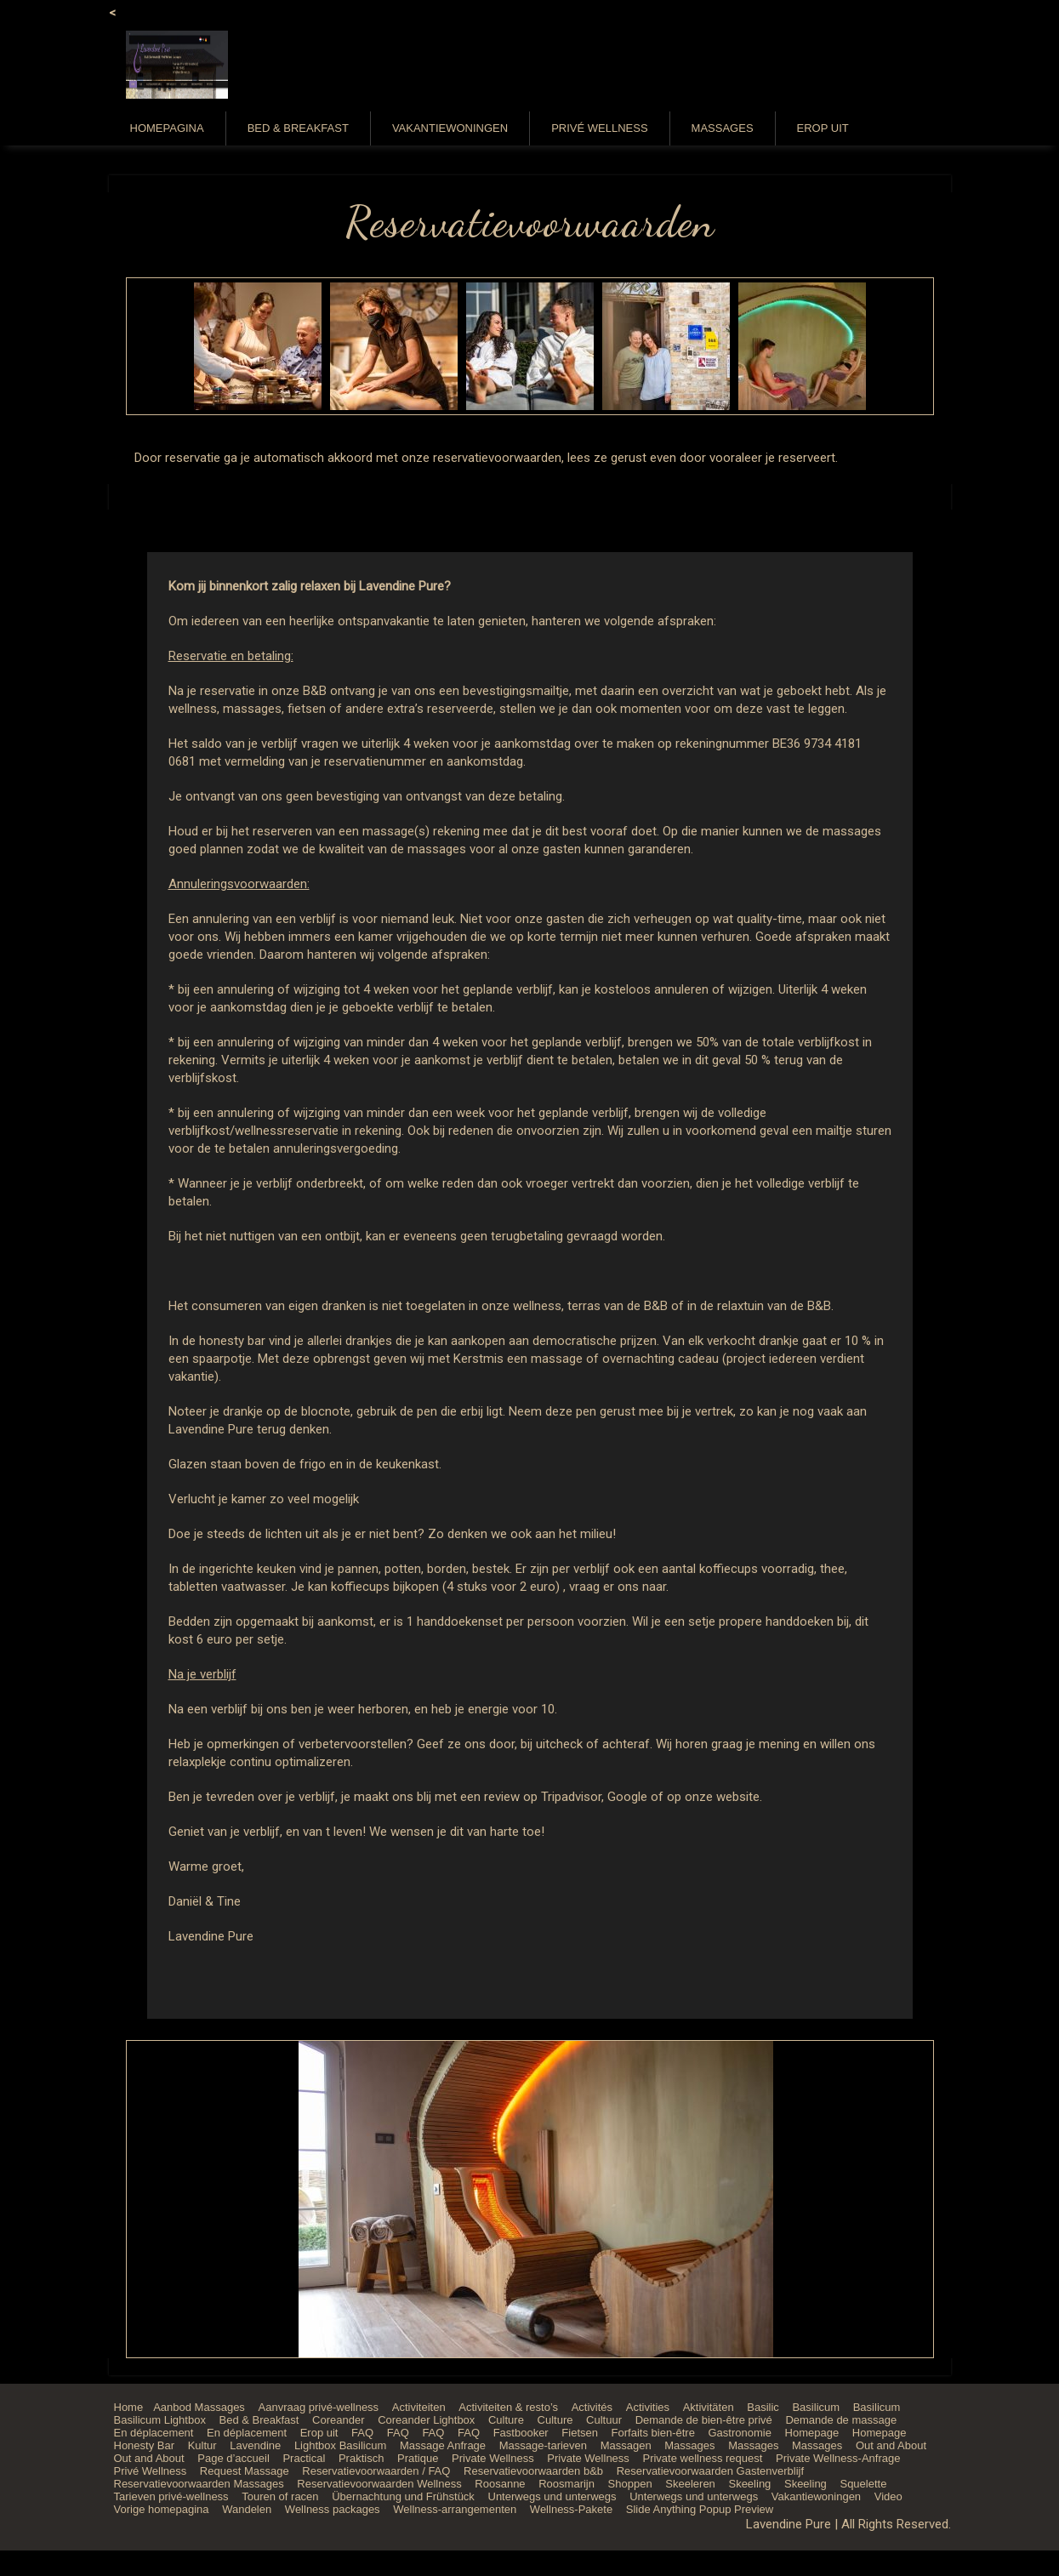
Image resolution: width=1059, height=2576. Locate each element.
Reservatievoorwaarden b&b (533, 2471)
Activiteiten (419, 2407)
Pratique (417, 2458)
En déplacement (154, 2432)
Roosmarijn (566, 2483)
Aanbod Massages (199, 2407)
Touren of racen (280, 2496)
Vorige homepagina (161, 2509)
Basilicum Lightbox (160, 2420)
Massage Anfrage (443, 2445)
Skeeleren (690, 2483)
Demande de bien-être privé (703, 2420)
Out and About (891, 2445)
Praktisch (361, 2458)
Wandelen (246, 2509)
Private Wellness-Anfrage (838, 2458)
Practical (303, 2458)
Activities (647, 2407)
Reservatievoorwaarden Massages (199, 2483)
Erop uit (823, 128)
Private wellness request (702, 2458)
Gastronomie (739, 2432)
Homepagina (167, 128)
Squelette (863, 2483)
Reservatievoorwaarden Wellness (379, 2483)
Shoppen (630, 2483)
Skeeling (749, 2483)
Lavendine (255, 2445)
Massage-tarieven (543, 2445)
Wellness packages (332, 2509)
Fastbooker (521, 2432)
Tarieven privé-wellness (171, 2496)
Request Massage (244, 2471)
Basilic (763, 2407)
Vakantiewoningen (450, 128)
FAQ (362, 2432)
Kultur (202, 2445)
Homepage (812, 2432)
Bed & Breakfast (298, 128)
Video (888, 2496)
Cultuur (604, 2420)
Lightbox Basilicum (340, 2445)
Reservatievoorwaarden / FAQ (376, 2471)
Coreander (338, 2420)
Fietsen (579, 2432)
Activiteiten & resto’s (508, 2407)
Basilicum (816, 2407)
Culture (506, 2420)
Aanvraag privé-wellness (319, 2407)
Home (129, 2407)
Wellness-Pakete (571, 2509)
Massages (723, 128)
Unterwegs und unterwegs (552, 2496)
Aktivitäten (708, 2407)
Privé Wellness (599, 128)
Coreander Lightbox (426, 2420)
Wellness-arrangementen (454, 2509)
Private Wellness (493, 2458)
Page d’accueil (233, 2458)
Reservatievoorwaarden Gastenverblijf (710, 2471)
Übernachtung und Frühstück (403, 2496)
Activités (592, 2407)
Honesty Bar (144, 2445)
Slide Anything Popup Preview (699, 2509)
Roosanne (500, 2483)
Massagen (626, 2445)
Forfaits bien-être (653, 2432)
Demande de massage (841, 2420)
